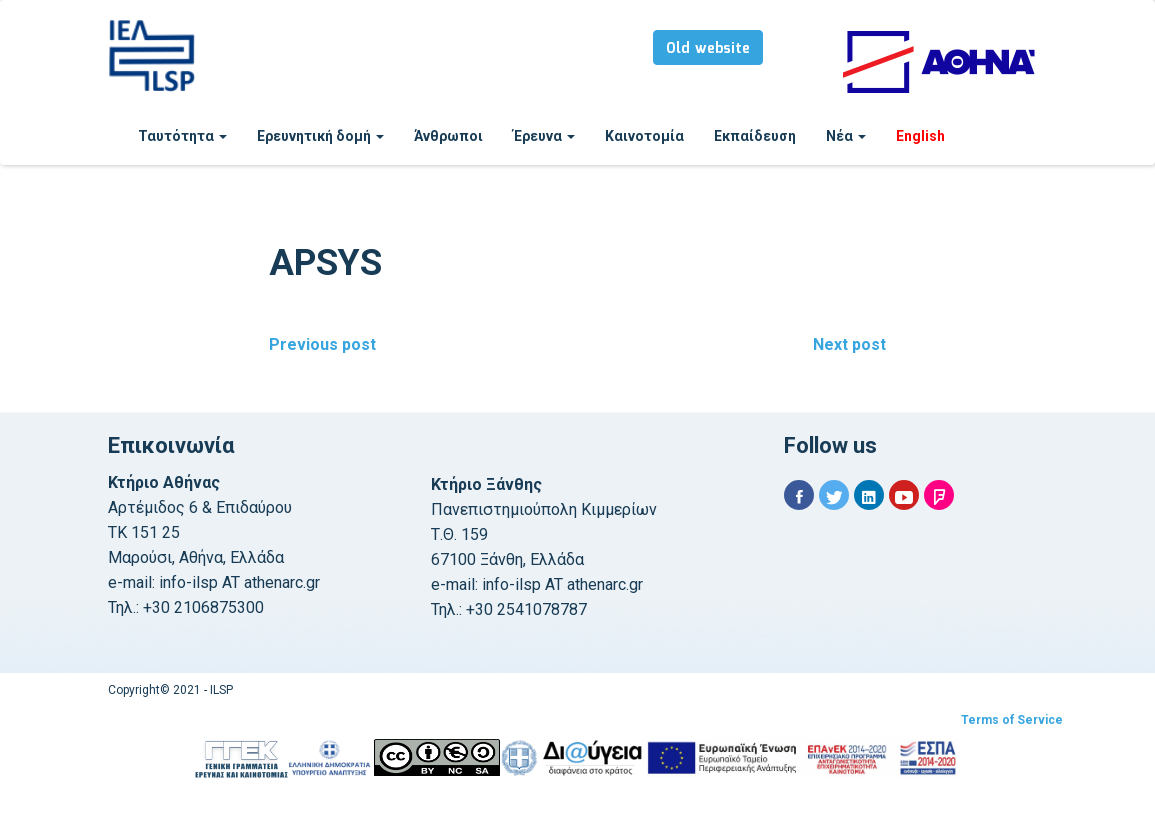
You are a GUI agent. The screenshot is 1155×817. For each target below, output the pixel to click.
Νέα (846, 136)
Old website (708, 49)
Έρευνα (544, 136)
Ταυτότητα (182, 136)
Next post (849, 344)
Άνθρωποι (448, 136)
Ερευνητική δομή (320, 136)
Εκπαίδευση (755, 136)
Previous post (322, 344)
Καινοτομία (644, 136)
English (920, 136)
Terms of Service (1012, 720)
